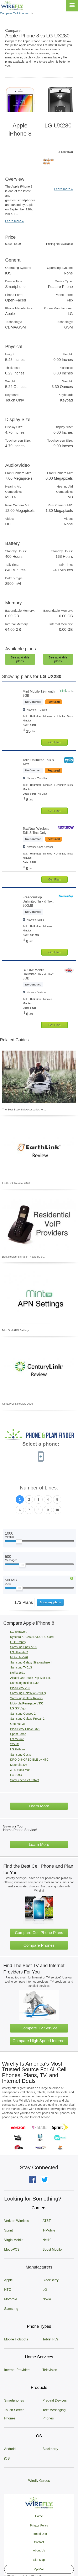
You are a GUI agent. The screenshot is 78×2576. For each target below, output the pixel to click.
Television (49, 2370)
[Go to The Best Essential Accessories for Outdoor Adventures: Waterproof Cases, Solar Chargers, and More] (39, 1077)
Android (10, 2449)
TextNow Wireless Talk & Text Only (36, 831)
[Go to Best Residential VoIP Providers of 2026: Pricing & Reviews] (39, 1224)
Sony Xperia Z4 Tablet (24, 1780)
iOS (7, 2458)
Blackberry (50, 2449)
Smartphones (14, 2400)
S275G (14, 1744)
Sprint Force (18, 1734)
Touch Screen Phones (14, 2414)
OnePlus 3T (18, 1723)
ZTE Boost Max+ (21, 1769)
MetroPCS (12, 2249)
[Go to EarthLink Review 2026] (39, 1150)
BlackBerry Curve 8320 (25, 1729)
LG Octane (17, 1739)
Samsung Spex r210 (23, 1647)
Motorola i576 (19, 1657)
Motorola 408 (18, 1764)
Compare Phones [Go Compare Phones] (39, 1945)
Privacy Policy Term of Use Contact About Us (39, 2538)
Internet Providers (17, 2370)
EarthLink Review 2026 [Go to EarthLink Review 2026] (16, 1183)
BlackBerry (50, 2280)
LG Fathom (17, 1749)
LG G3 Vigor (18, 1708)
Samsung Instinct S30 (24, 1682)
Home (39, 2516)
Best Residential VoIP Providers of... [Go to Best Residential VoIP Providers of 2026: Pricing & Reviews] (24, 1256)
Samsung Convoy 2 (23, 1713)
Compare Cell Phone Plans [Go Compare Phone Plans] (39, 1932)
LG (44, 2289)
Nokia (46, 2299)
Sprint (8, 2230)
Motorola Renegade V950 (26, 1703)
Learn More (39, 1806)
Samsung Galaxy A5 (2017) (28, 1693)
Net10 (46, 2240)
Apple (8, 2280)
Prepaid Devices (54, 2400)
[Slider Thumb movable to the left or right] (19, 1542)
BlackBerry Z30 (20, 1688)
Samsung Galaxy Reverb (26, 1698)
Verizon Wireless (16, 2221)
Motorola (10, 2299)
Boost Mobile (52, 2249)
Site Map (39, 2559)
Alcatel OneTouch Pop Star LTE (30, 1677)
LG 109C (16, 1775)
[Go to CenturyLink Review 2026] (39, 1371)
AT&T (46, 2221)
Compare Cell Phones (14, 13)
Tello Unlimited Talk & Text (38, 762)
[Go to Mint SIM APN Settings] (39, 1297)
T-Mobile (48, 2230)
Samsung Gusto (20, 1754)
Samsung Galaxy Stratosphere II (31, 1662)
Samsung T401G (21, 1667)
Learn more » (14, 221)
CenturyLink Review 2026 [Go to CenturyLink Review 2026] (17, 1403)
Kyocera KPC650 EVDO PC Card (32, 1637)
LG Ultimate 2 (19, 1652)
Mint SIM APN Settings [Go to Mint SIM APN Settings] (16, 1330)
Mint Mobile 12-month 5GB (39, 693)
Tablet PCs (50, 2339)
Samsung (11, 2308)
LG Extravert (18, 1631)
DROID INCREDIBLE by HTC (29, 1759)
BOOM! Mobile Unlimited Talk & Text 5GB (38, 974)
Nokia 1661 (17, 1672)
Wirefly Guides (39, 2480)
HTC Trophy (18, 1642)
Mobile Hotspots (16, 2339)
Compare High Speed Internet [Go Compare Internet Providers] (39, 2041)
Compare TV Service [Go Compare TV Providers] (39, 2028)
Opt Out (39, 2569)
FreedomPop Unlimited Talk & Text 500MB (38, 901)
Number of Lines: (39, 1488)
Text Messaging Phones (54, 2414)
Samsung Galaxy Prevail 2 (27, 1718)
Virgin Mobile (13, 2240)
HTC (7, 2289)
